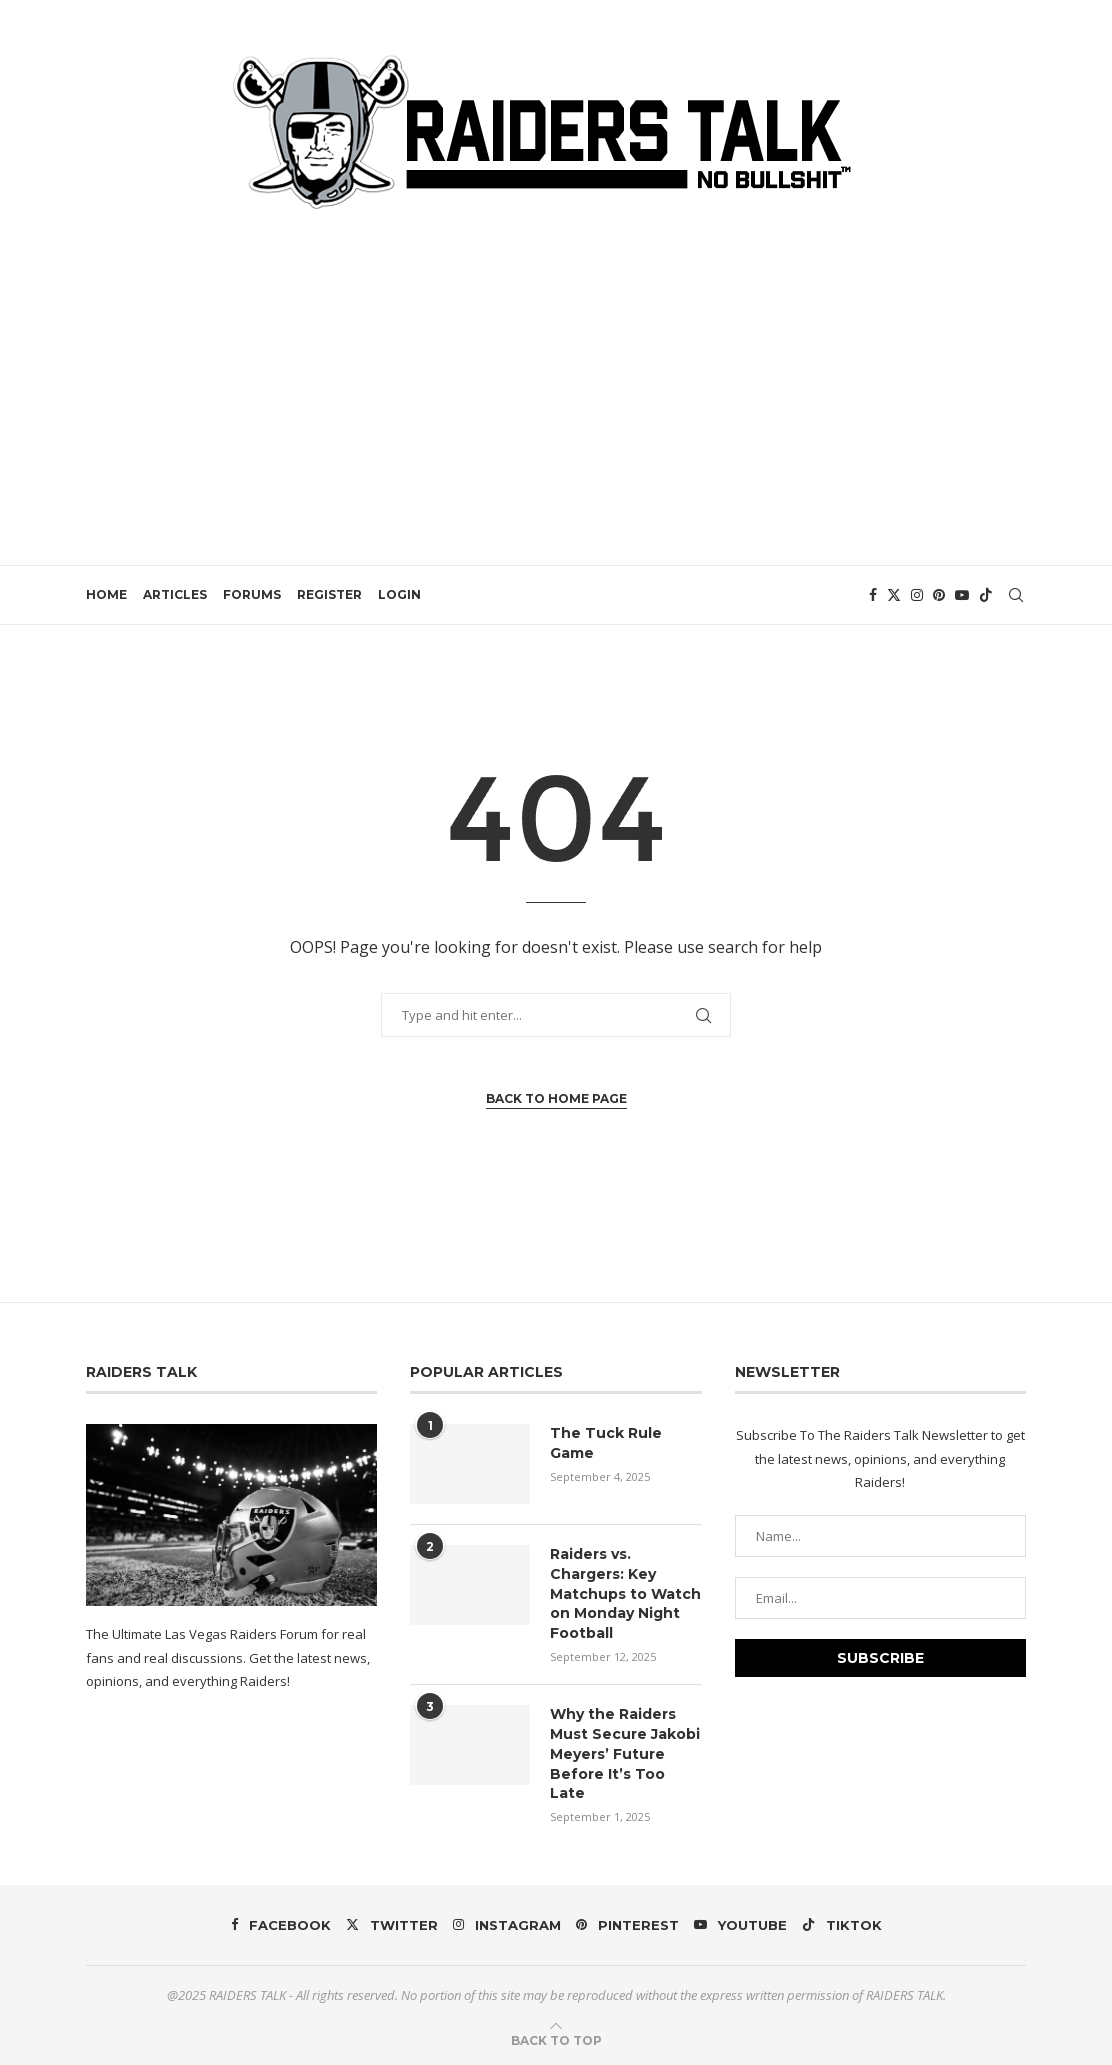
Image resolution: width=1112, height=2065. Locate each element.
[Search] (1016, 595)
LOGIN (399, 594)
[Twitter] (894, 595)
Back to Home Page (556, 1098)
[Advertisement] (556, 375)
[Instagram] (917, 595)
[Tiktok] (986, 595)
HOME (106, 594)
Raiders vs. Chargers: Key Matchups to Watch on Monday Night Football (625, 1593)
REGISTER (329, 594)
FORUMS (252, 594)
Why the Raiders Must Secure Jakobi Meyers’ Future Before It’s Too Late (625, 1753)
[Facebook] (873, 595)
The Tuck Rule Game (606, 1443)
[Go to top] (556, 2039)
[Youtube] (962, 595)
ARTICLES (175, 594)
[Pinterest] (939, 595)
